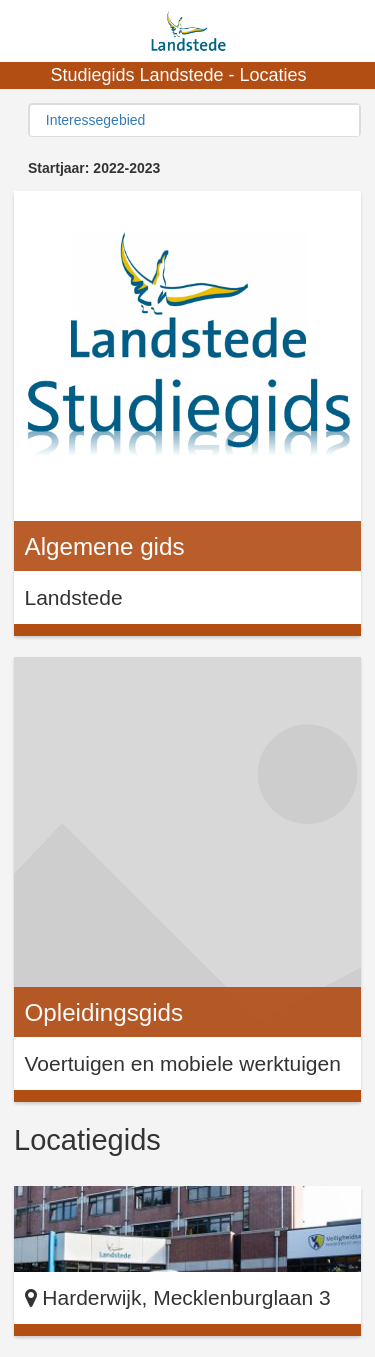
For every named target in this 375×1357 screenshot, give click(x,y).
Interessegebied (96, 120)
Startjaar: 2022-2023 (94, 168)
